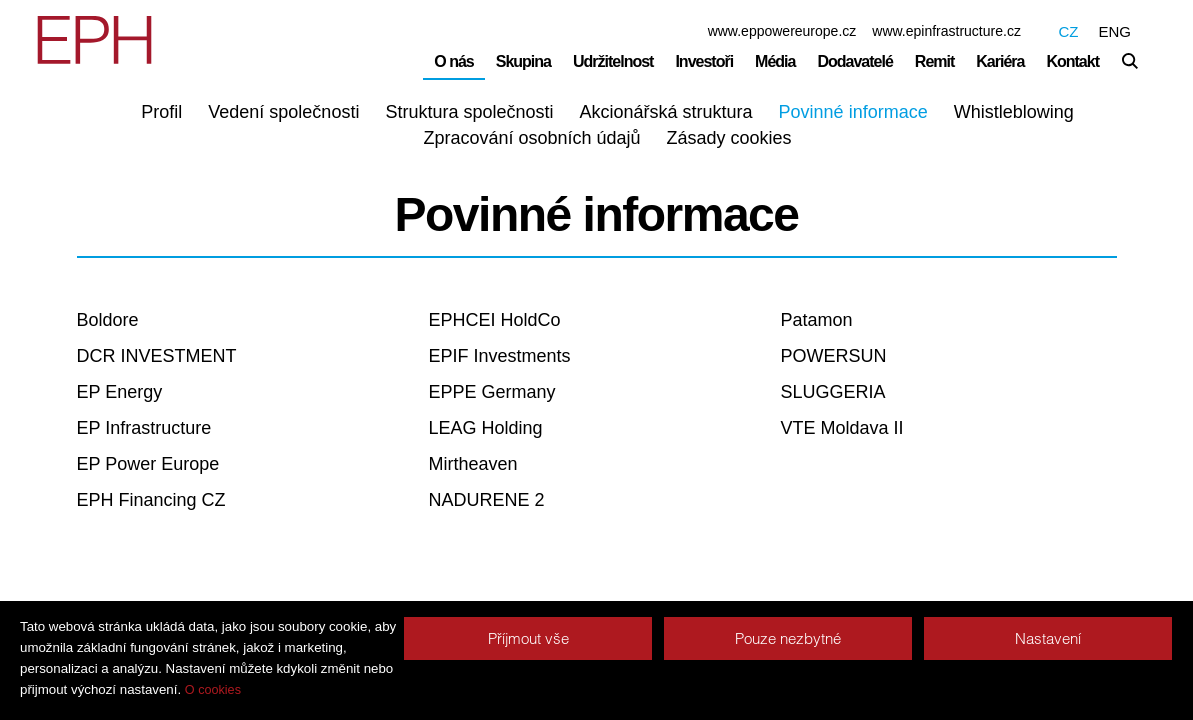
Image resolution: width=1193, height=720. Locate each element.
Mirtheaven (473, 464)
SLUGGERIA (833, 392)
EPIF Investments (500, 356)
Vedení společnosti (283, 112)
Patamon (817, 320)
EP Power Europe (148, 464)
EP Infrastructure (144, 428)
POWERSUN (834, 356)
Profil (161, 112)
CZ (1068, 31)
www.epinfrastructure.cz (946, 31)
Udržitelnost (613, 61)
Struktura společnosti (469, 112)
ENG (1114, 31)
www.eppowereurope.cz (782, 31)
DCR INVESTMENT (157, 356)
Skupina (523, 61)
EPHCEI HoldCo (495, 320)
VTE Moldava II (842, 428)
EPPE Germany (492, 392)
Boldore (108, 320)
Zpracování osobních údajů (531, 138)
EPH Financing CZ (151, 500)
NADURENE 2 (487, 500)
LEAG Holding (486, 428)
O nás (453, 61)
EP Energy (120, 392)
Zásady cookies (729, 138)
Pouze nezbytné (788, 638)
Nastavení (1048, 638)
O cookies (213, 690)
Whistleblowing (1014, 112)
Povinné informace (853, 112)
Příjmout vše (528, 638)
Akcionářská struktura (666, 112)
